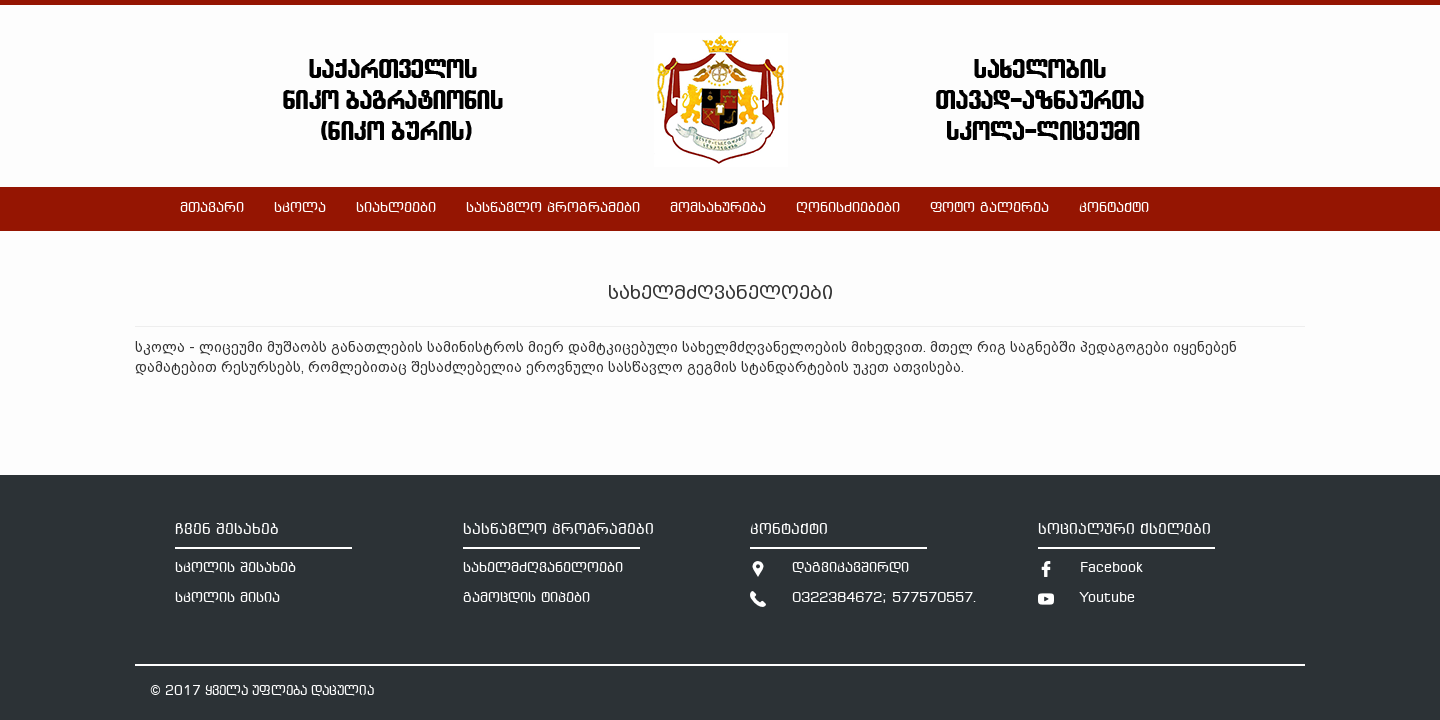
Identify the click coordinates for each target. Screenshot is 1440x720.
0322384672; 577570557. (885, 598)
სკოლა (300, 208)
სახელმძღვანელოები (543, 568)
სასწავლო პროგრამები (553, 208)
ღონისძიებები (848, 208)
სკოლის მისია (227, 598)
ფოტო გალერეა (989, 208)
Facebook (1111, 568)
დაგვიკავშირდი (850, 568)
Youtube (1107, 598)
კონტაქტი (1114, 208)
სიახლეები (396, 208)
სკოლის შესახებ (235, 568)
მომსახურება (718, 208)
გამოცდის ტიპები (526, 598)
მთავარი (212, 208)
